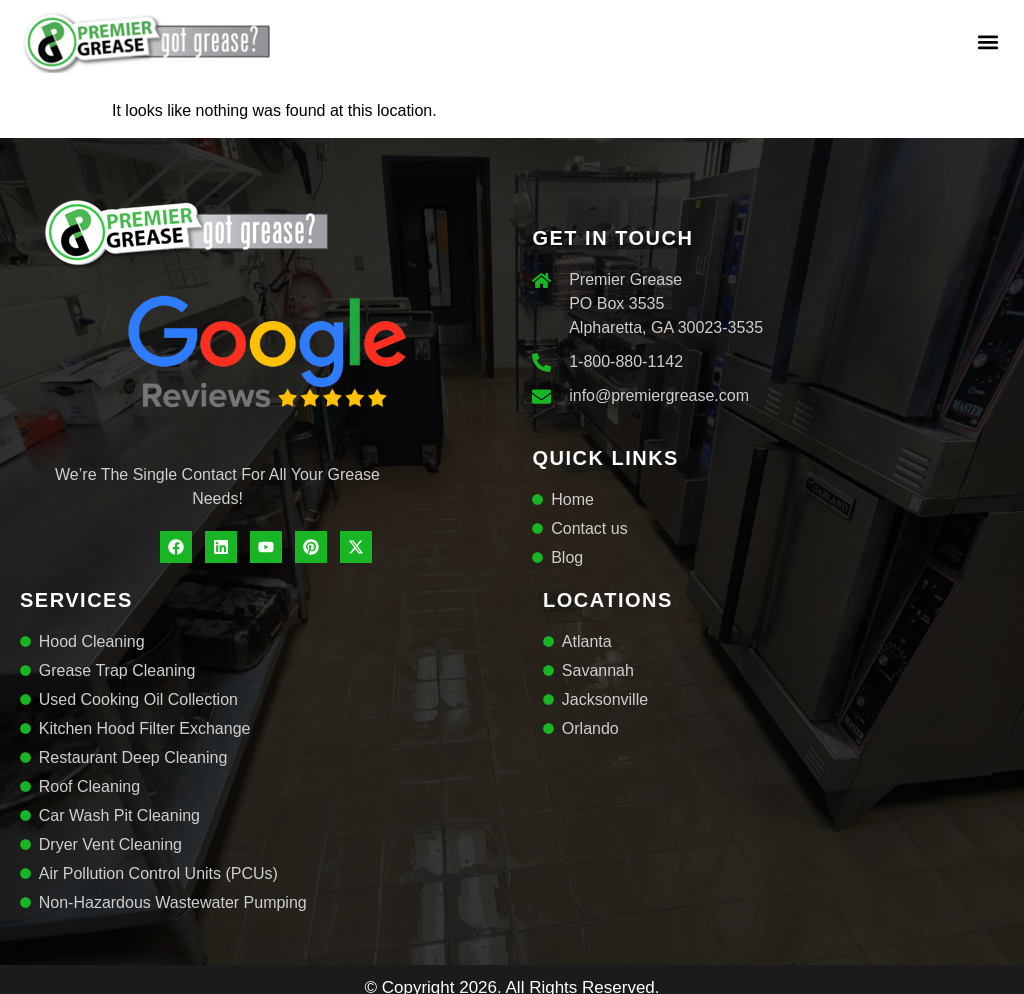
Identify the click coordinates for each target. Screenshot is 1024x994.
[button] (987, 41)
